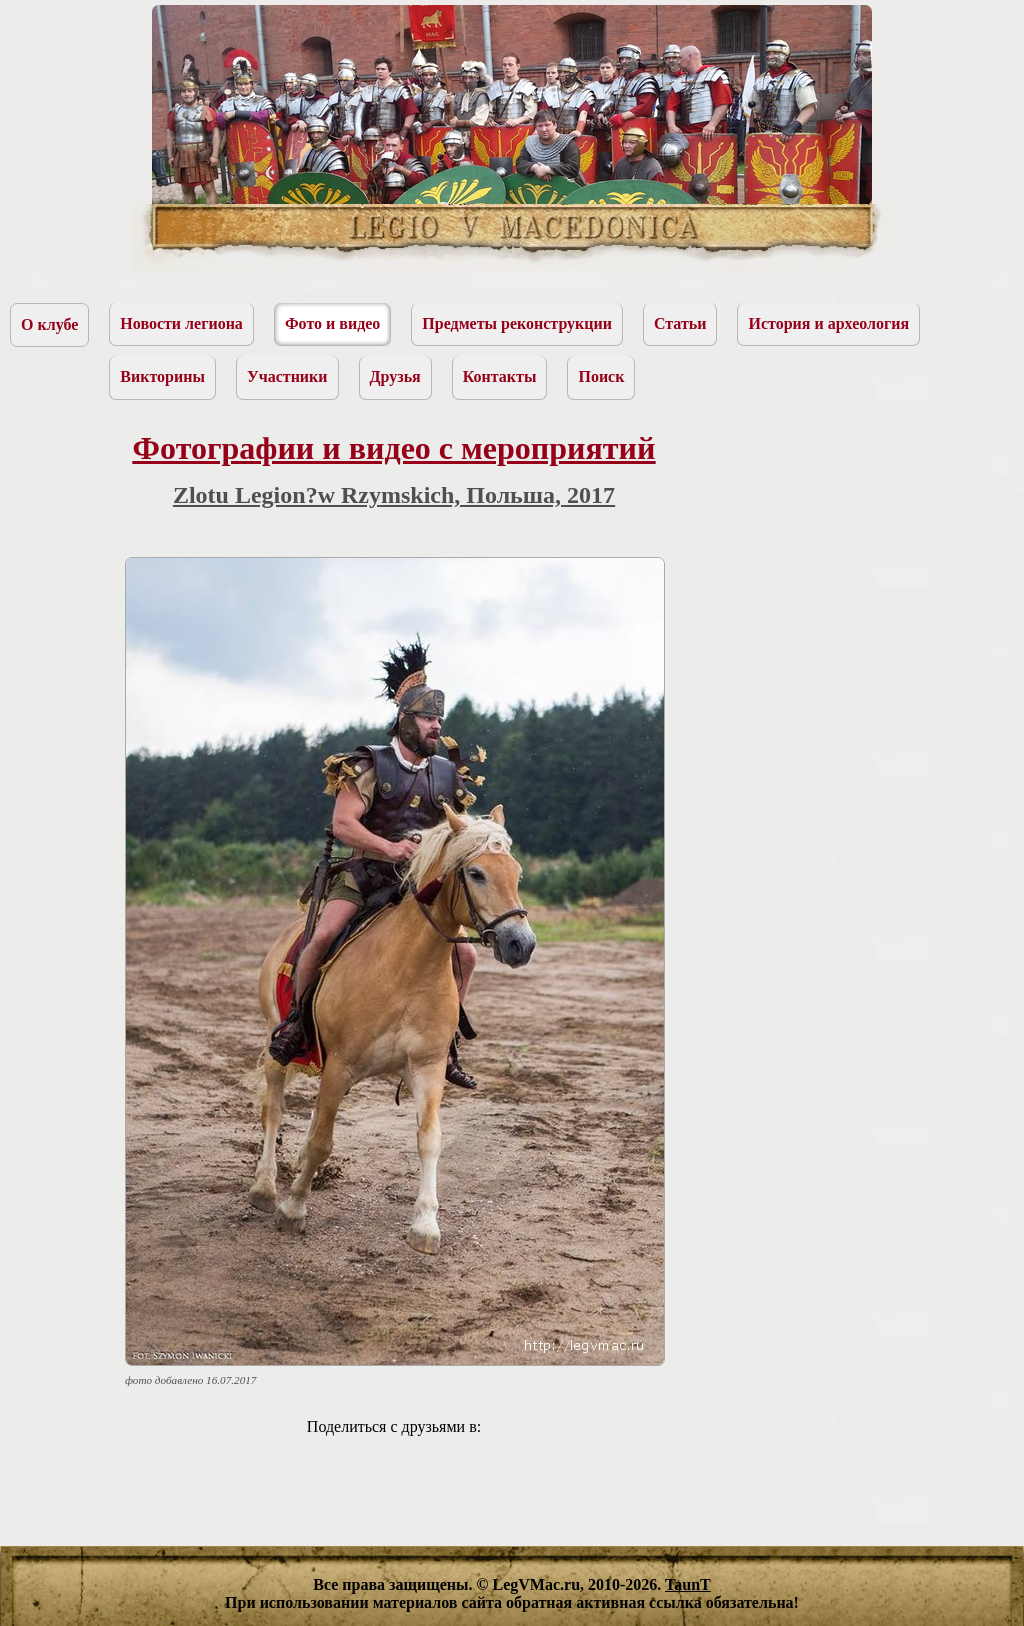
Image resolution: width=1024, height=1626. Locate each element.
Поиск (601, 376)
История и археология (828, 323)
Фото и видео (332, 323)
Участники (287, 376)
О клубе (49, 324)
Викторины (162, 376)
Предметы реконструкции (517, 323)
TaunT (688, 1584)
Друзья (395, 376)
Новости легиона (181, 323)
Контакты (500, 376)
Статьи (680, 323)
